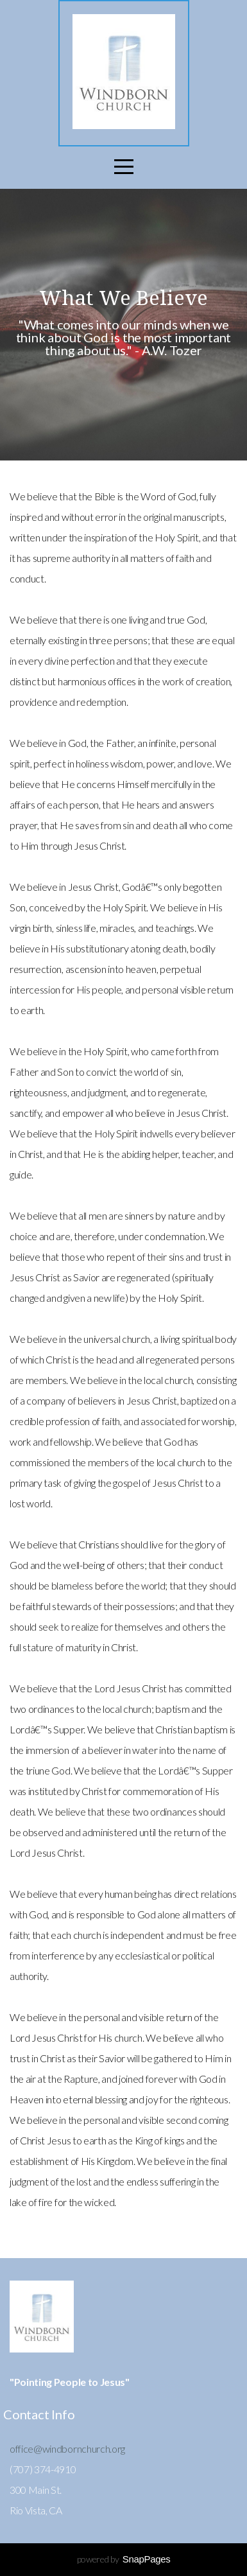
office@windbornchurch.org (67, 2448)
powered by (124, 2559)
